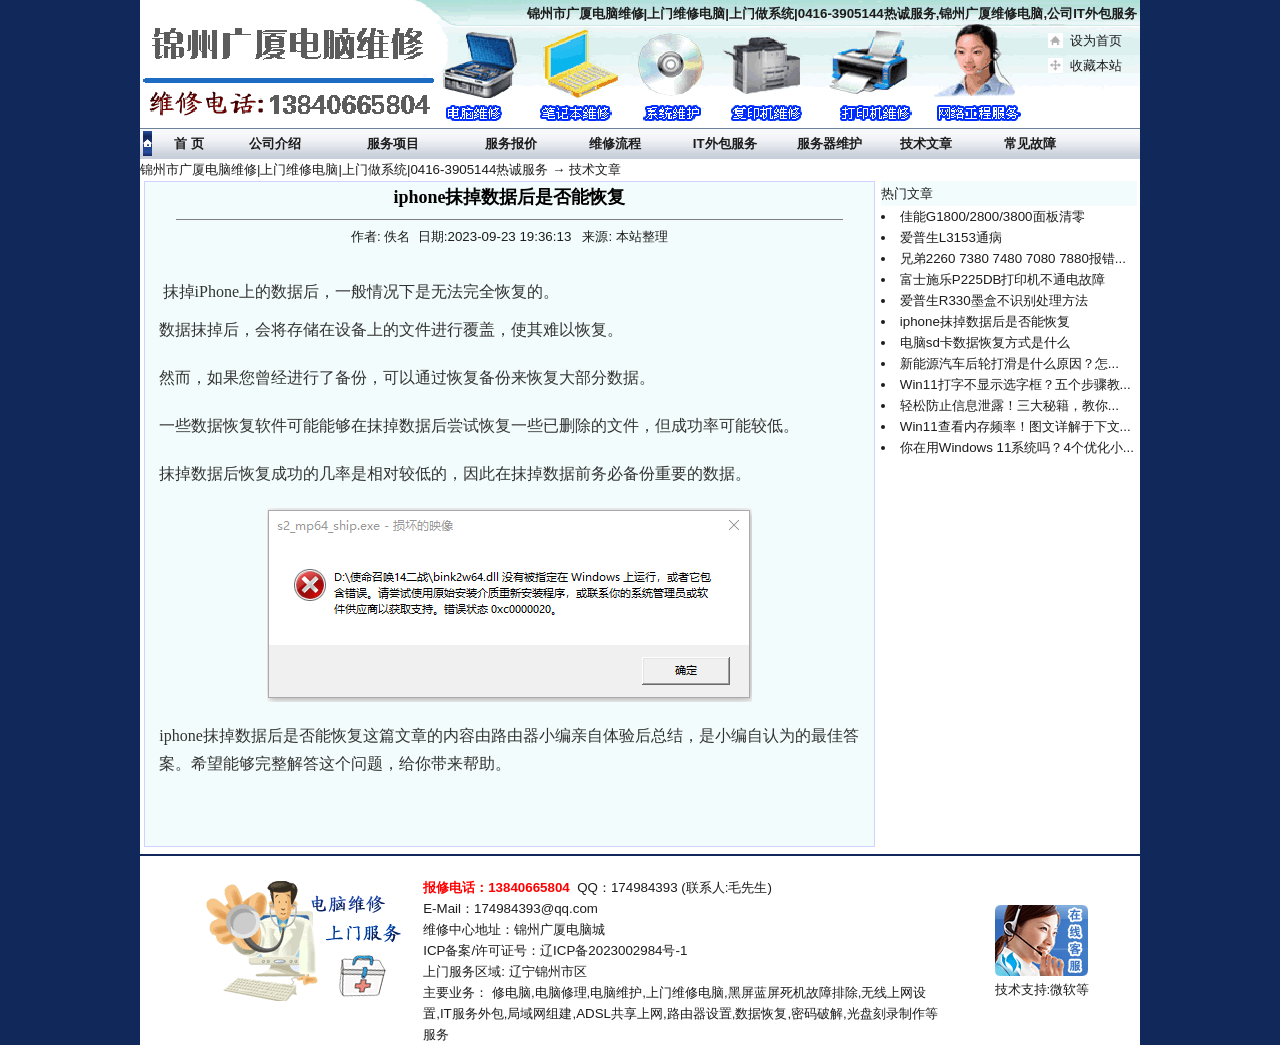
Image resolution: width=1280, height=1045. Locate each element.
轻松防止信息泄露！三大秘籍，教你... (1009, 405)
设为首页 (1096, 40)
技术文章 (595, 169)
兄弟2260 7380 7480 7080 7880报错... (1013, 258)
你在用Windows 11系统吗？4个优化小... (1017, 447)
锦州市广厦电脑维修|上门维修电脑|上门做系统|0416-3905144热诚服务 (344, 169)
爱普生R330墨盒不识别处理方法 (994, 300)
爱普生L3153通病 (951, 237)
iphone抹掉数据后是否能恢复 (985, 321)
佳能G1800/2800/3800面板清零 (992, 216)
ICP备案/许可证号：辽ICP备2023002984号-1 (555, 950)
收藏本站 (1096, 65)
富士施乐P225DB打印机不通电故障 (1003, 279)
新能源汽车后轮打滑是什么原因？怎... (1009, 363)
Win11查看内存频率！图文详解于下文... (1015, 426)
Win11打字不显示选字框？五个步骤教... (1015, 384)
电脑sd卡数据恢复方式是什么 (985, 342)
